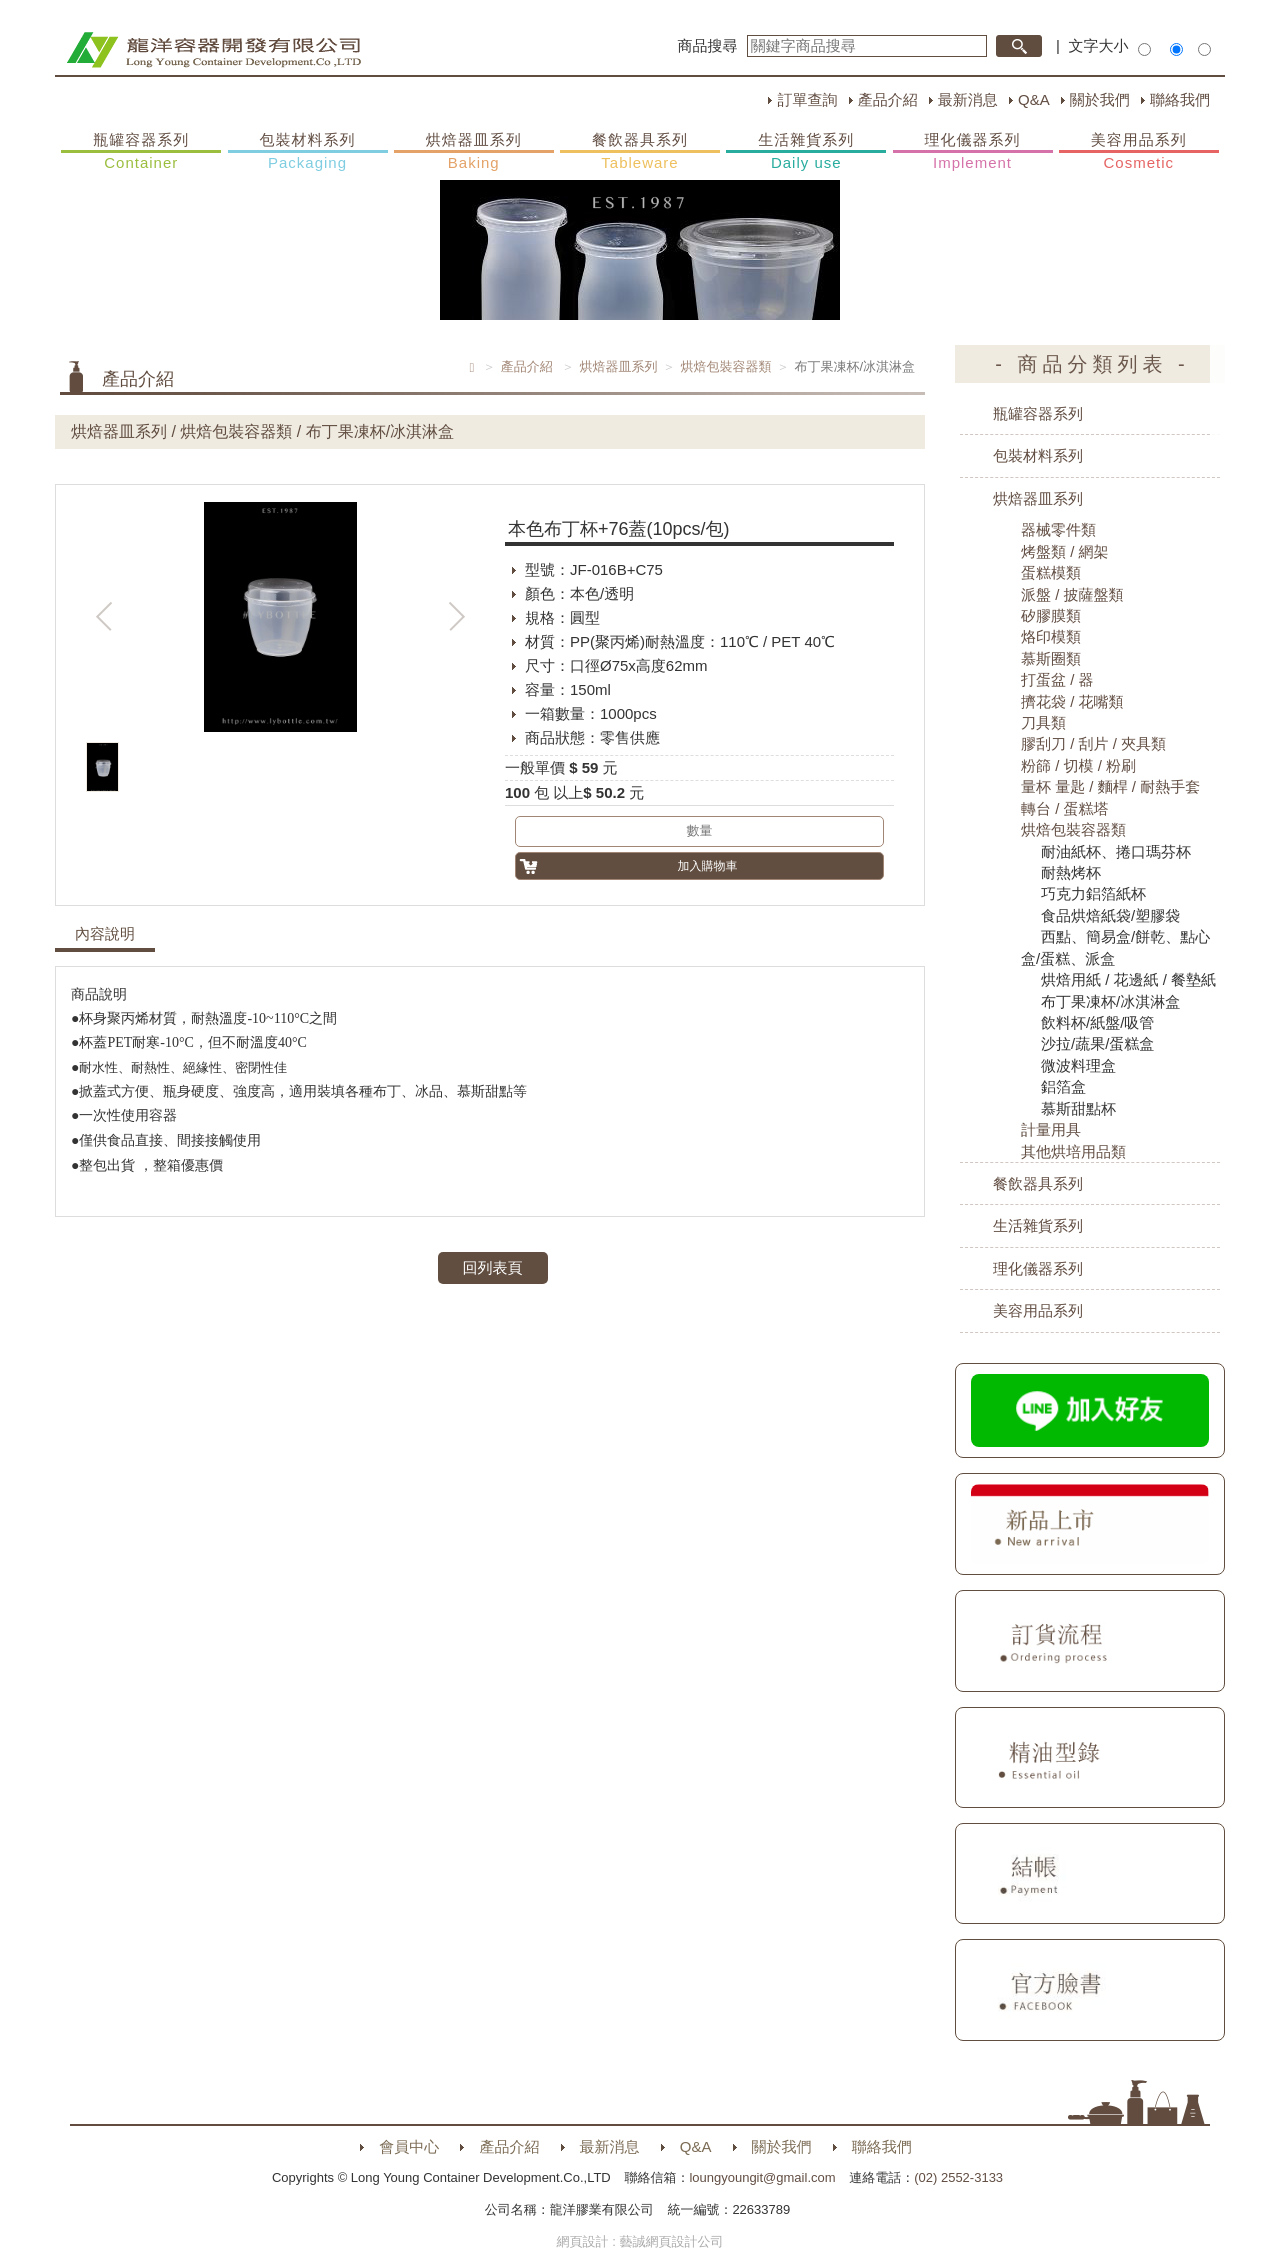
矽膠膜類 (1051, 615)
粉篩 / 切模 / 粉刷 (1078, 765)
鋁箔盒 (1063, 1086)
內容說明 (105, 934)
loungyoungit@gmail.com (762, 2177)
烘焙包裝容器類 (725, 366)
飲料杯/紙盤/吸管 (1097, 1022)
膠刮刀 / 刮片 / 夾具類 (1093, 743)
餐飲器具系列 (640, 152)
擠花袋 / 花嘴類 (1072, 701)
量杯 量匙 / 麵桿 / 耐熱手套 (1110, 786)
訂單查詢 (807, 99)
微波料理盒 (1078, 1065)
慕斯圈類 (1051, 658)
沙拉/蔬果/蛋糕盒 (1097, 1043)
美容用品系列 (1139, 152)
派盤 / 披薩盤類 (1072, 594)
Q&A (1034, 99)
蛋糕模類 (1051, 572)
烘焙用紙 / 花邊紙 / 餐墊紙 (1128, 979)
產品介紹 (888, 99)
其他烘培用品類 (1073, 1151)
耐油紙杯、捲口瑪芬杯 (1116, 851)
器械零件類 (1058, 529)
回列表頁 (493, 1267)
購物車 (1245, 388)
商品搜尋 (708, 45)
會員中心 (409, 2146)
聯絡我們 (1180, 99)
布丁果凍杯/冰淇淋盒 (1110, 1001)
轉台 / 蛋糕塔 (1065, 808)
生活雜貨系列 (806, 152)
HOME (213, 50)
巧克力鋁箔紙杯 (1093, 893)
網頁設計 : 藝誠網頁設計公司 (640, 2241)
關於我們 (1100, 99)
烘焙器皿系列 (474, 152)
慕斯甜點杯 (1078, 1108)
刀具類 (1043, 722)
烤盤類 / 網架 (1065, 551)
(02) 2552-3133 (958, 2177)
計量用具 (1051, 1129)
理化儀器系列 (973, 152)
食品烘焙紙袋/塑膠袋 (1110, 915)
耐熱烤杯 (1071, 872)
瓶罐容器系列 (141, 152)
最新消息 (968, 99)
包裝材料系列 (308, 152)
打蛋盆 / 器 (1057, 679)
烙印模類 (1051, 636)
